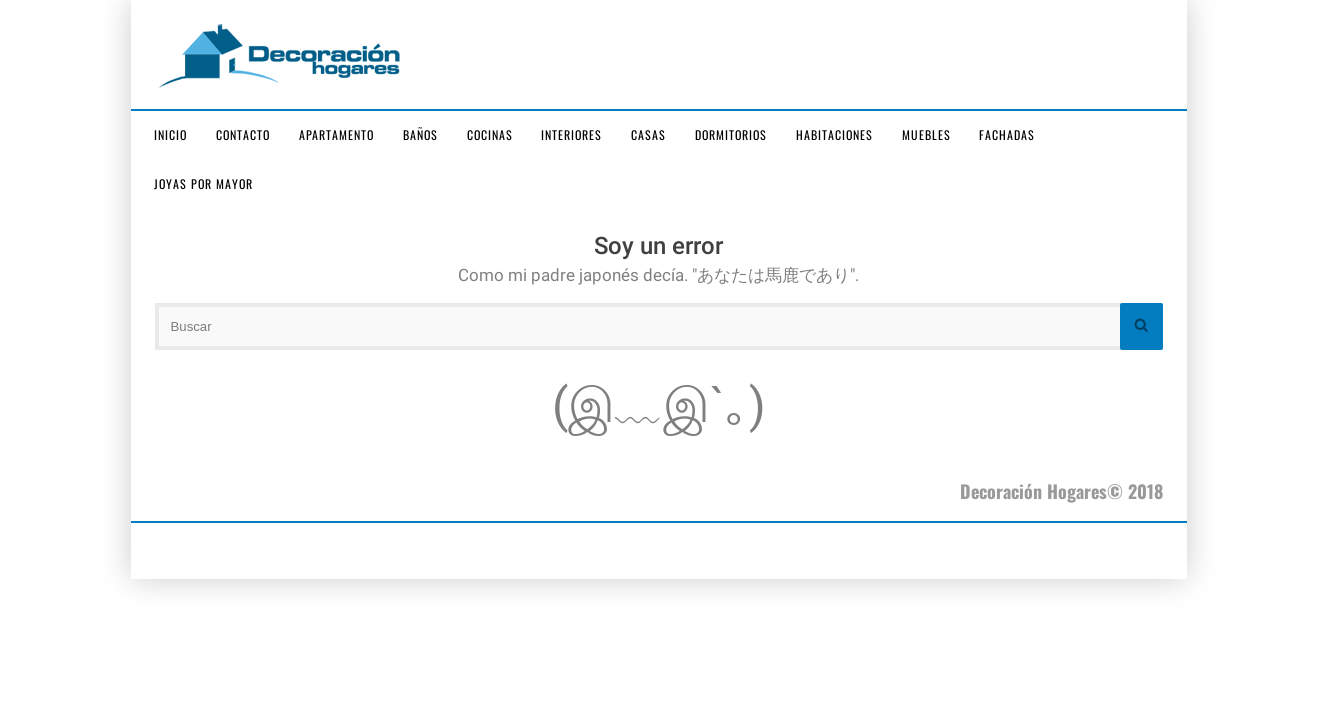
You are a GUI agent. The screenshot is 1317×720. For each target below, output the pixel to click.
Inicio (170, 134)
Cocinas (490, 134)
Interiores (571, 134)
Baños (420, 134)
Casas (648, 134)
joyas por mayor (203, 183)
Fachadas (1007, 134)
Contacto (243, 134)
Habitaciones (834, 134)
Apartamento (336, 134)
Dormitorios (731, 134)
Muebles (926, 134)
